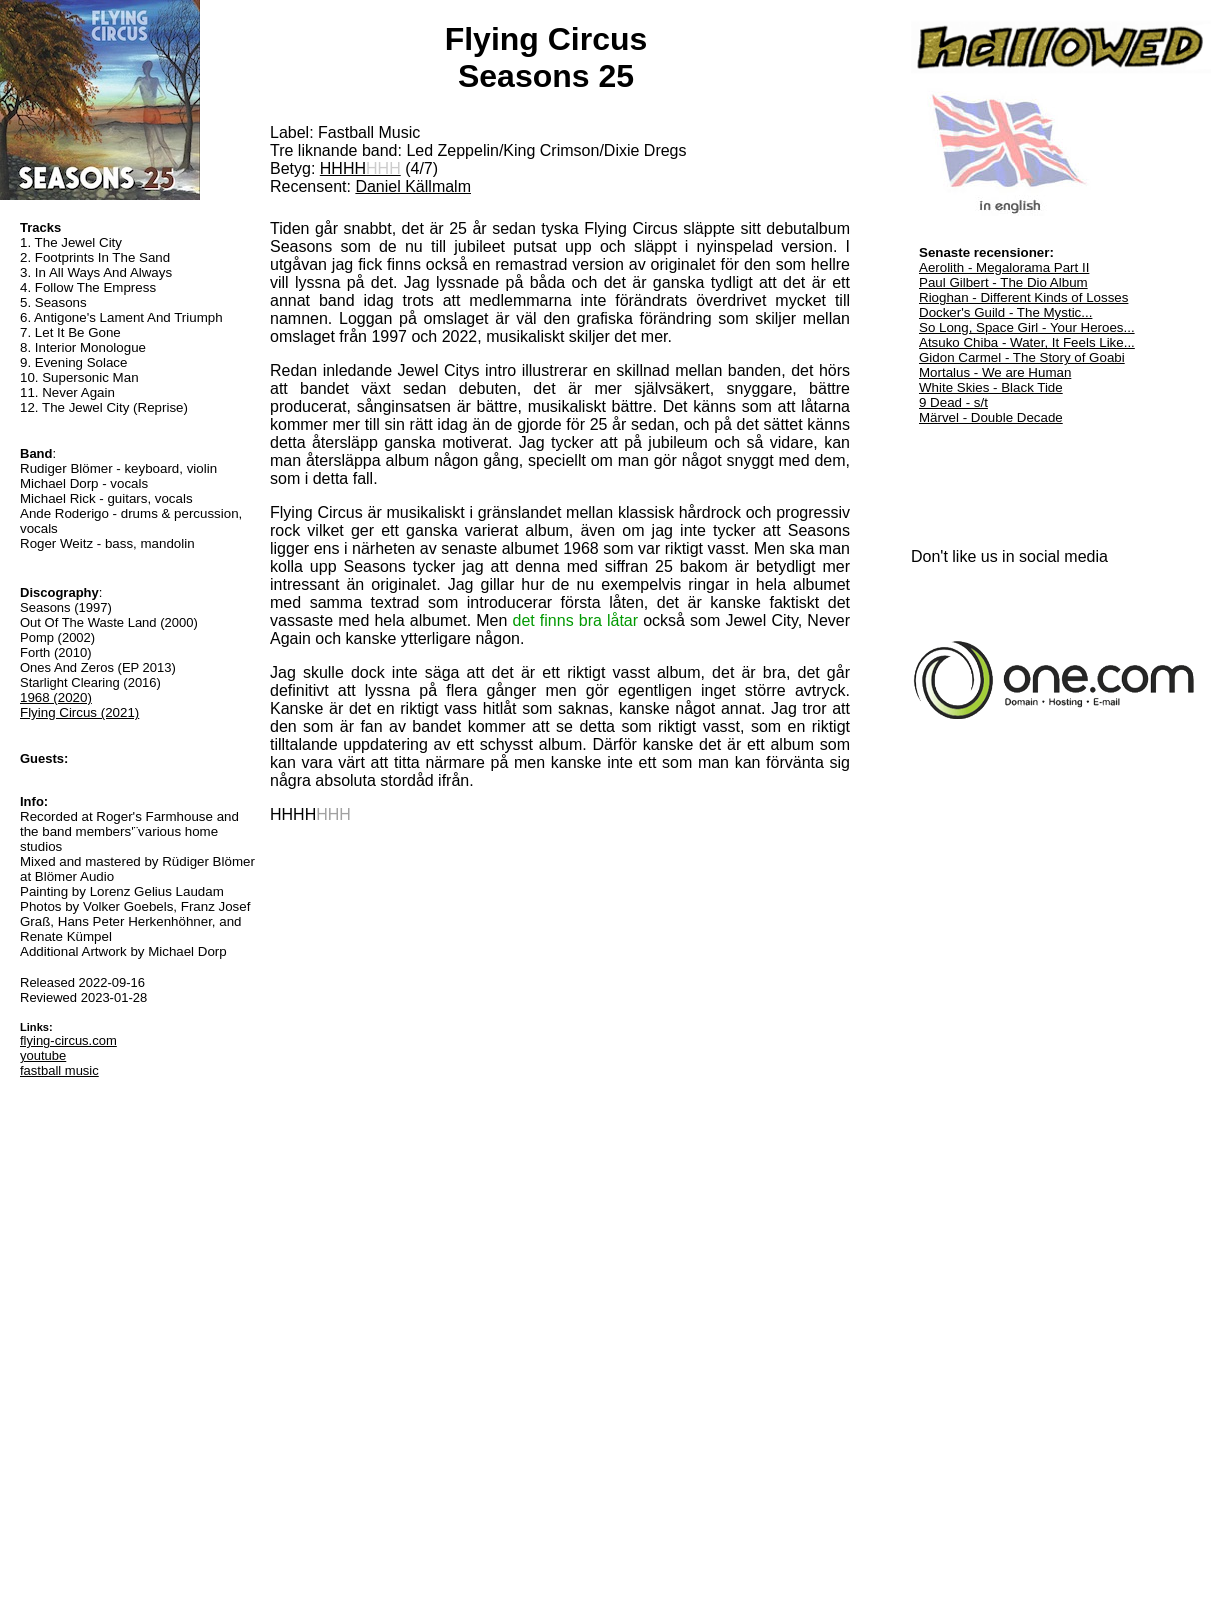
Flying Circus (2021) (79, 712)
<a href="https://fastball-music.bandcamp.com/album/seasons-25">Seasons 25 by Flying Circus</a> (560, 1206)
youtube (43, 1055)
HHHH (360, 168)
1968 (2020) (56, 697)
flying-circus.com (68, 1040)
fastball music (59, 1070)
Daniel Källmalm (413, 186)
